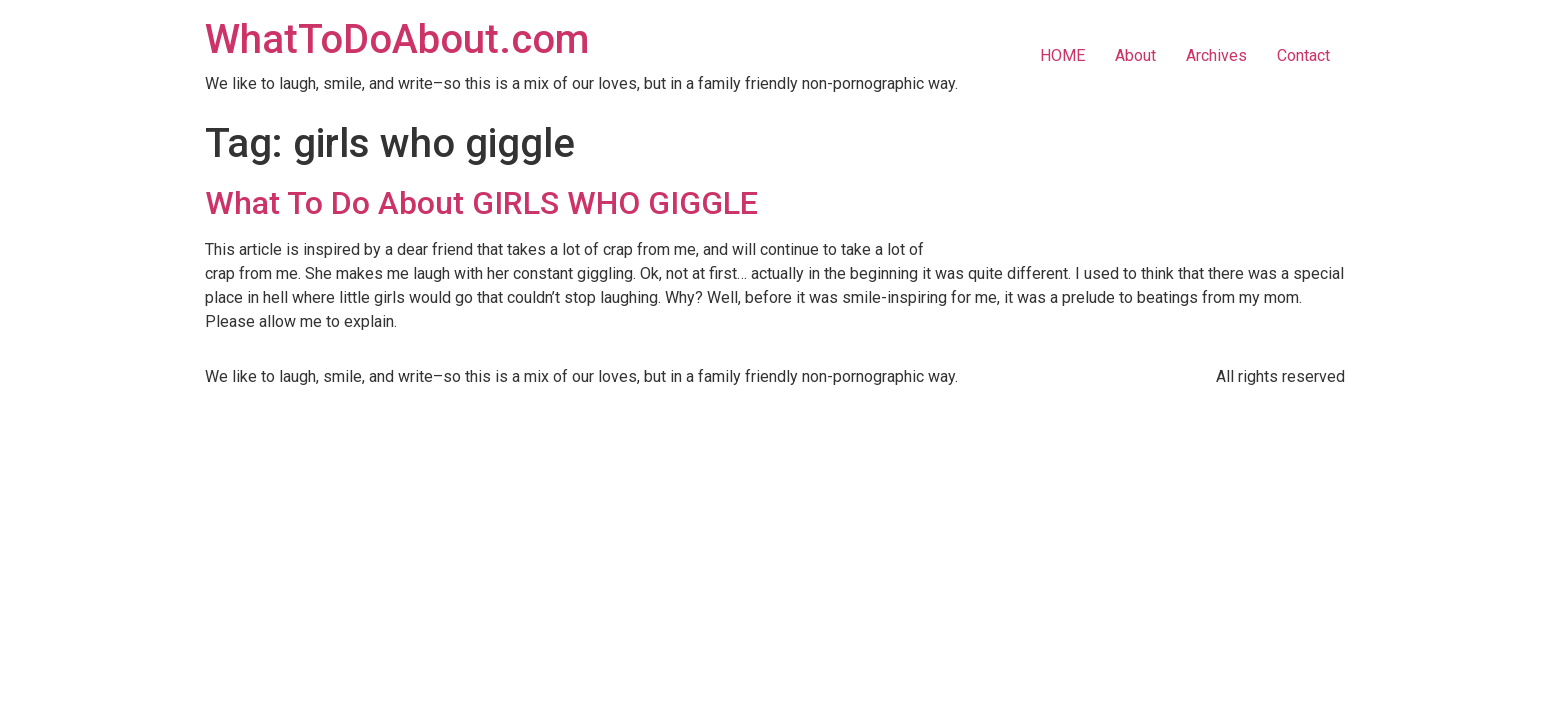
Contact (1303, 55)
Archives (1216, 55)
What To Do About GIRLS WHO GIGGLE (481, 203)
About (1135, 55)
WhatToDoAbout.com (397, 39)
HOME (1062, 55)
